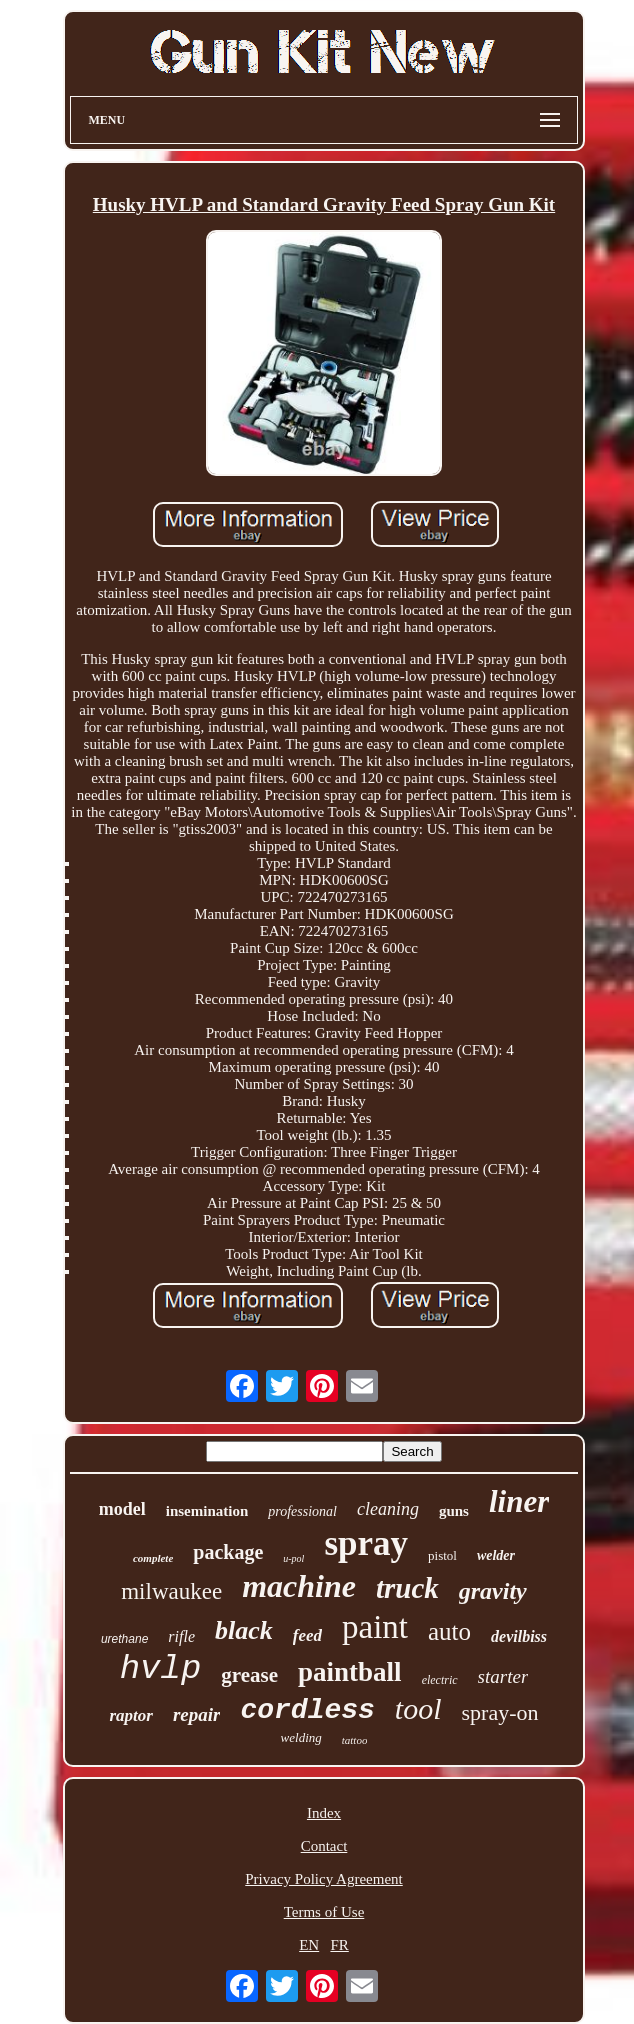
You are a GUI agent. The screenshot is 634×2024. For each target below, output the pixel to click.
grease (249, 1675)
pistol (442, 1555)
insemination (207, 1511)
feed (307, 1635)
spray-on (500, 1712)
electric (440, 1680)
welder (496, 1555)
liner (519, 1501)
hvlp (161, 1669)
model (122, 1509)
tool (418, 1708)
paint (375, 1627)
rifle (181, 1636)
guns (454, 1511)
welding (301, 1737)
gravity (493, 1591)
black (244, 1630)
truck (407, 1588)
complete (153, 1558)
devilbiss (519, 1636)
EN (309, 1945)
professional (302, 1511)
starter (503, 1676)
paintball (350, 1672)
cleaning (388, 1509)
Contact (324, 1846)
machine (299, 1586)
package (228, 1552)
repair (197, 1714)
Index (324, 1813)
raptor (130, 1715)
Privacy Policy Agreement (323, 1879)
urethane (124, 1639)
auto (449, 1631)
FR (339, 1945)
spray (366, 1543)
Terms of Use (324, 1912)
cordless (307, 1710)
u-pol (293, 1558)
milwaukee (171, 1591)
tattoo (355, 1740)
